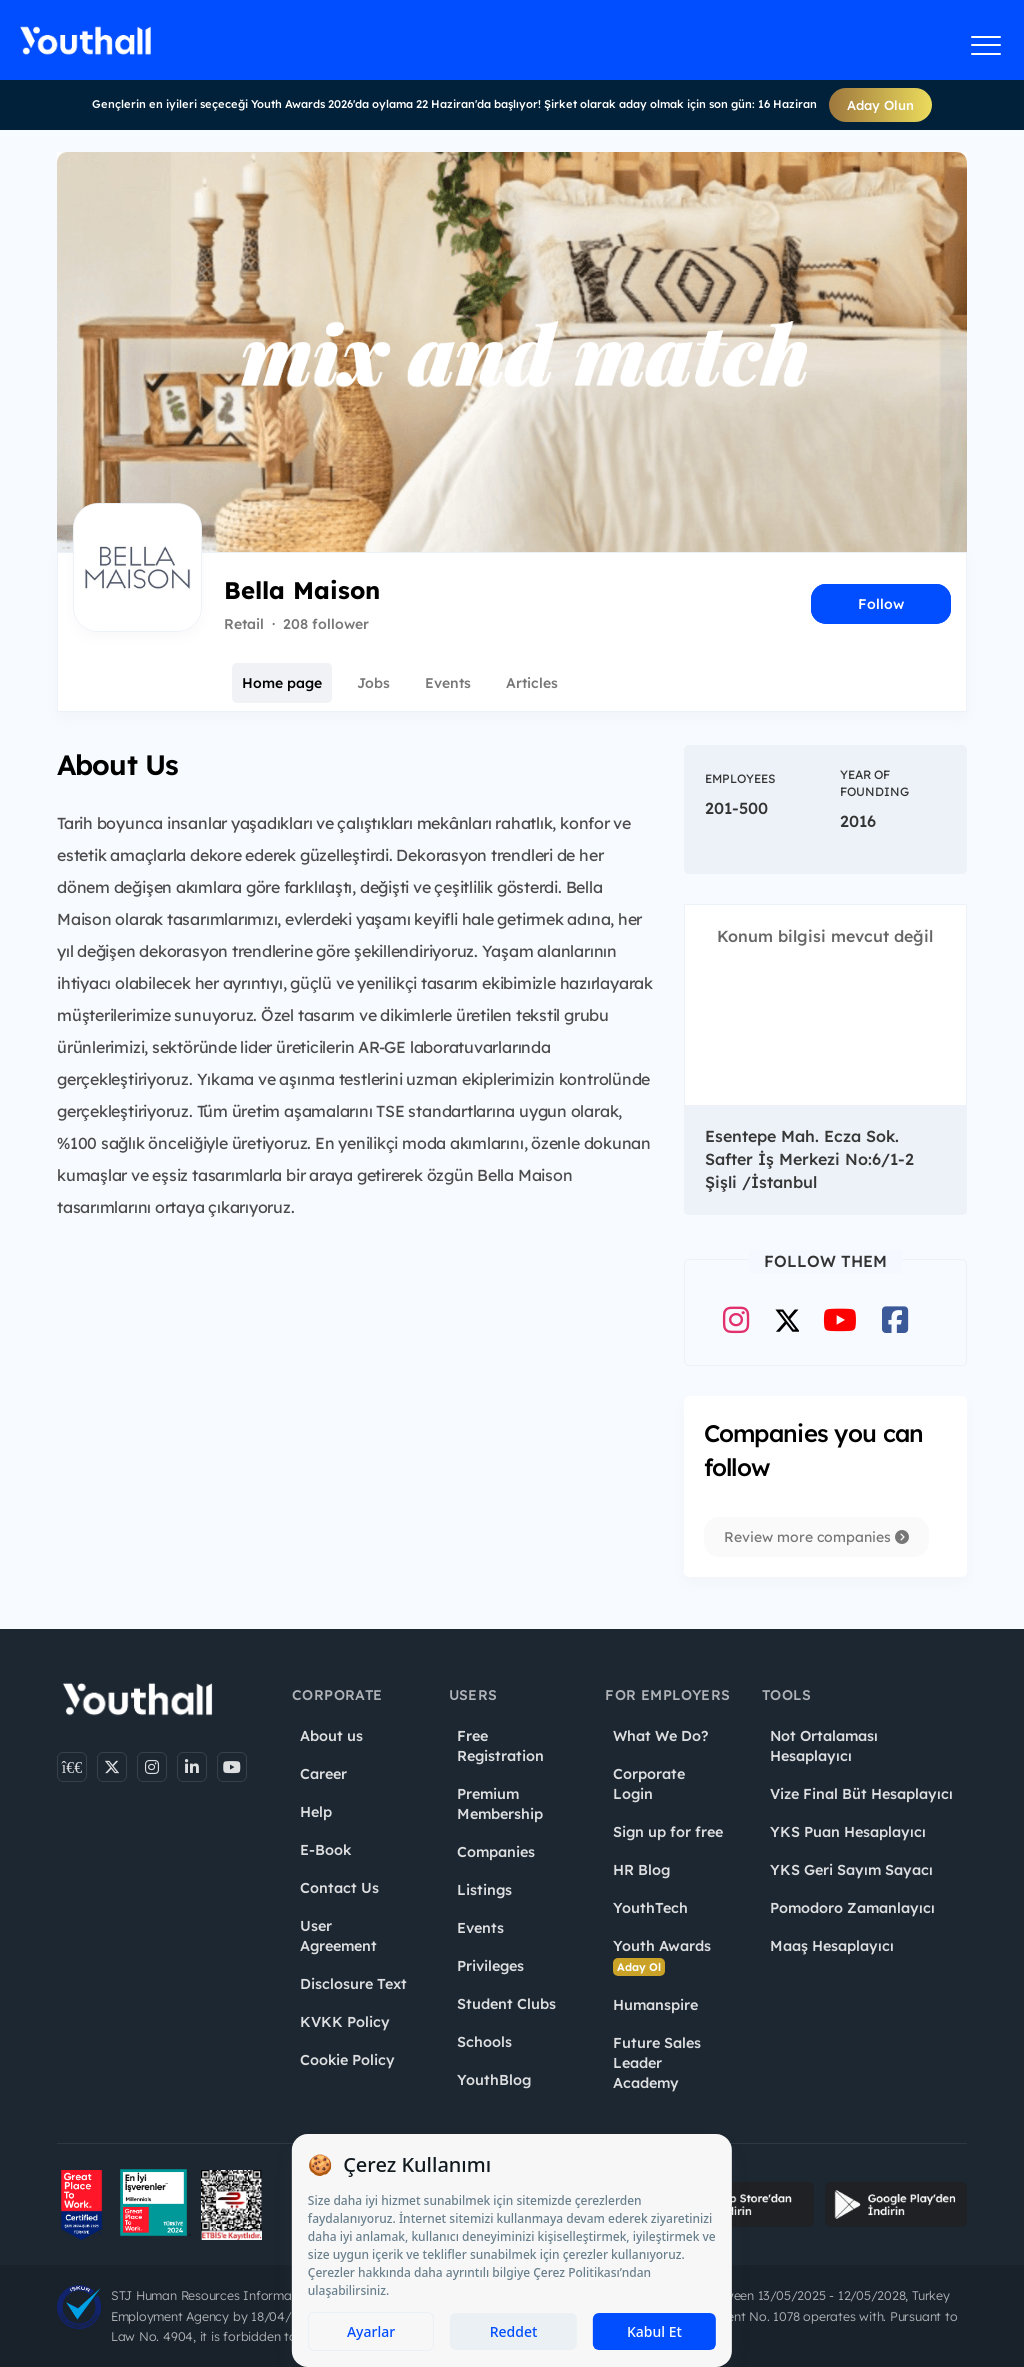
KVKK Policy (345, 2022)
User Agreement (338, 1936)
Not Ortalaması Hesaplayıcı (824, 1746)
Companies (496, 1852)
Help (316, 1812)
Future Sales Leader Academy (657, 2063)
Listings (484, 1890)
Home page (282, 683)
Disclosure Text (353, 1984)
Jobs (373, 683)
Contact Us (339, 1888)
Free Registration (500, 1746)
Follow (881, 604)
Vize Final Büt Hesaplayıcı (861, 1794)
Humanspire (655, 2005)
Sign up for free (668, 1832)
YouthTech (650, 1908)
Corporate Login (649, 1784)
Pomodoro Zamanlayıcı (852, 1908)
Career (323, 1774)
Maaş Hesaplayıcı (832, 1946)
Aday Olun (880, 105)
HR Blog (641, 1870)
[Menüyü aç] (986, 45)
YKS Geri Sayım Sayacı (851, 1870)
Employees (740, 778)
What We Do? (660, 1736)
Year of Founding (874, 783)
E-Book (325, 1850)
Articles (532, 683)
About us (331, 1736)
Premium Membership (500, 1804)
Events (448, 683)
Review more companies (816, 1537)
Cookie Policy (347, 2060)
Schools (484, 2042)
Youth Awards (662, 1956)
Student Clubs (506, 2004)
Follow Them (825, 1261)
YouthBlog (494, 2080)
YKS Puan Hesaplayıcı (848, 1832)
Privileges (490, 1966)
